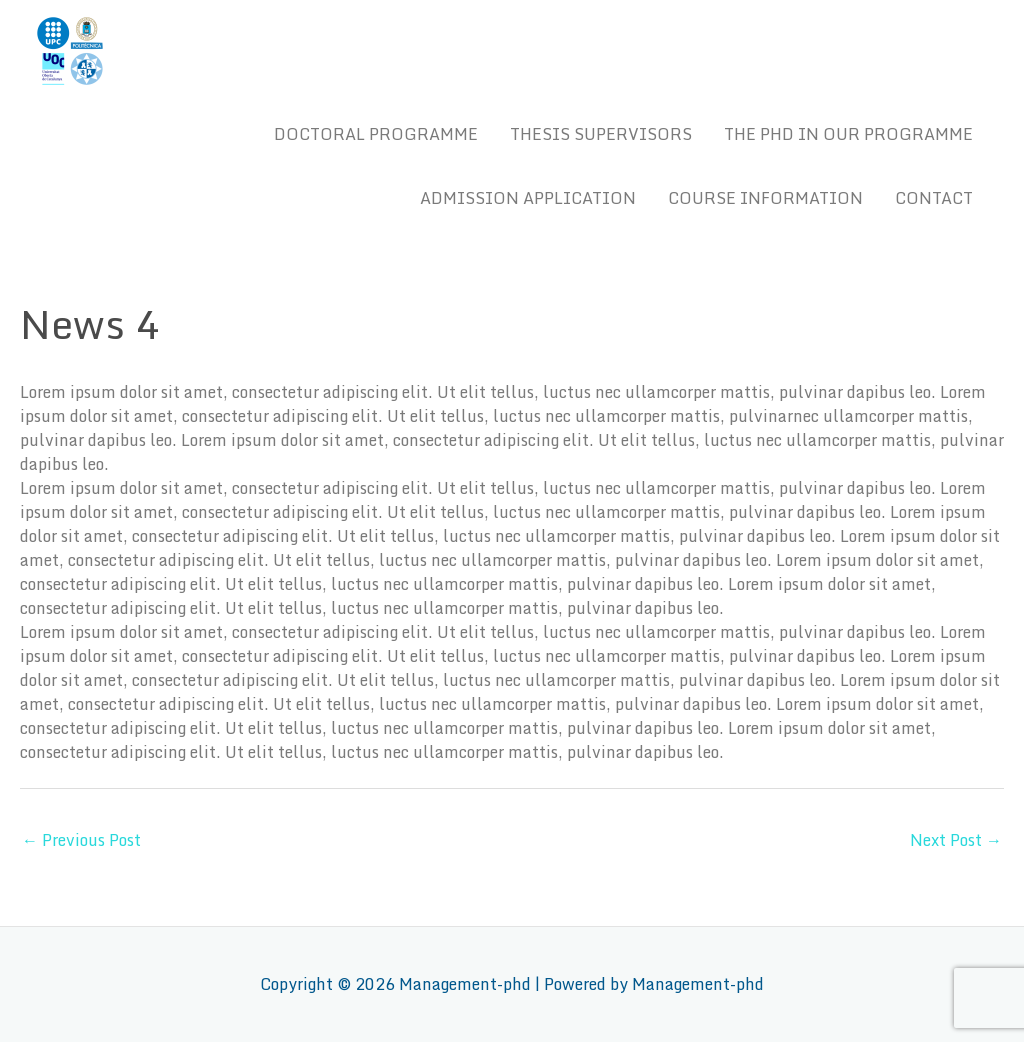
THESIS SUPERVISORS (601, 134)
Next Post (956, 840)
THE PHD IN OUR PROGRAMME (848, 134)
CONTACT (934, 198)
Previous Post (81, 840)
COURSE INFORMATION (765, 198)
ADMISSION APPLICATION (528, 198)
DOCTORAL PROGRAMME (376, 134)
